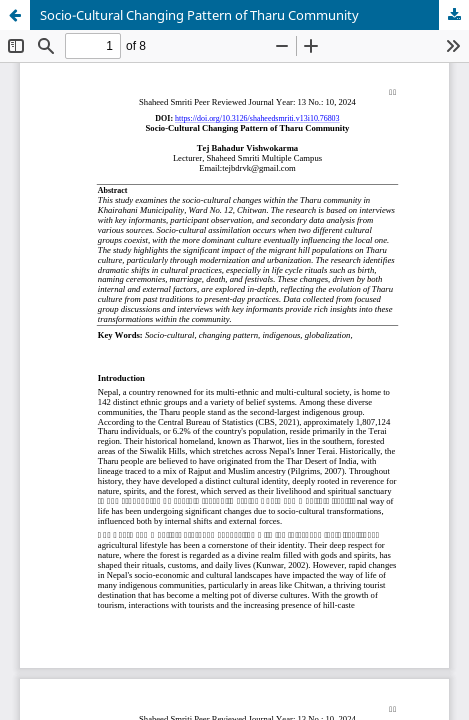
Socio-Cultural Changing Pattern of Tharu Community (199, 15)
